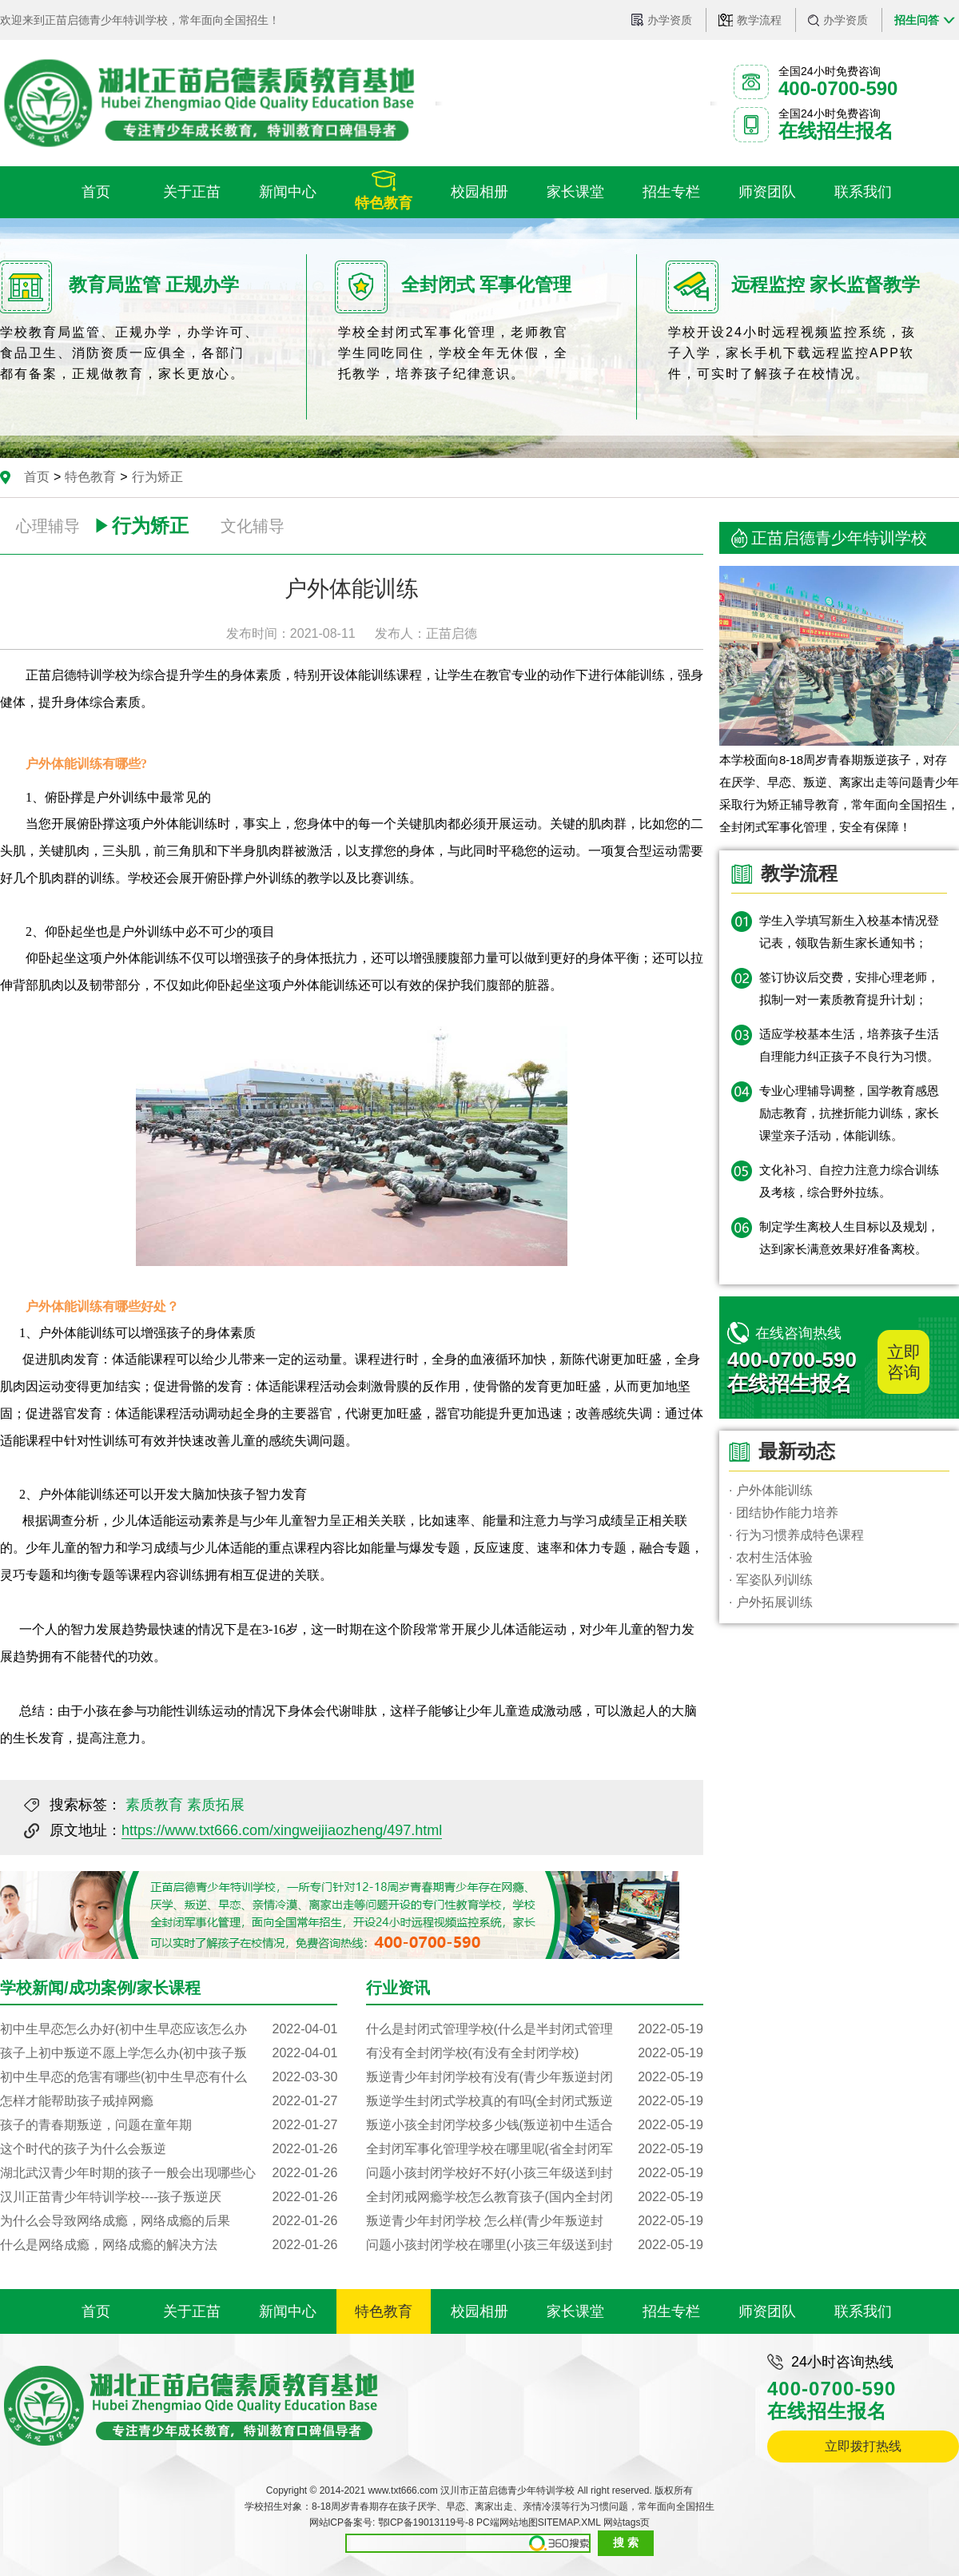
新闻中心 (287, 2311)
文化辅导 (253, 526)
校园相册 (479, 2311)
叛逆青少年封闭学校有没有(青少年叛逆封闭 (534, 2077)
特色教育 (90, 477)
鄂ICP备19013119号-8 (426, 2522)
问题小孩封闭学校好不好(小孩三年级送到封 (534, 2173)
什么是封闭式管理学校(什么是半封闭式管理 (534, 2029)
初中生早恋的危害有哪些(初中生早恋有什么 (168, 2077)
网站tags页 (627, 2522)
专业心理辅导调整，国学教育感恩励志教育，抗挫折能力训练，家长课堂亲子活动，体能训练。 (849, 1113)
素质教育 (154, 1805)
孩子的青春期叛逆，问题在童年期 (168, 2125)
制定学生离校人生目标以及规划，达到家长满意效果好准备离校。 (849, 1238)
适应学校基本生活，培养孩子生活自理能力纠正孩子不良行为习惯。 (849, 1045)
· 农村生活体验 (771, 1557)
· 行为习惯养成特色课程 (796, 1535)
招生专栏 (671, 2311)
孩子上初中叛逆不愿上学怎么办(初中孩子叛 (168, 2053)
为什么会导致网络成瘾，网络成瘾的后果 (168, 2221)
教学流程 (759, 20)
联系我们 (863, 2311)
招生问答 (916, 20)
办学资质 (669, 20)
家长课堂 (575, 2311)
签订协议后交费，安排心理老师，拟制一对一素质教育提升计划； (849, 988)
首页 (37, 477)
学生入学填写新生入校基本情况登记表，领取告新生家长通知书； (849, 932)
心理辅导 (48, 526)
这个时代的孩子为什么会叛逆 (168, 2149)
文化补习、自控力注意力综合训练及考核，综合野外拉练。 (849, 1181)
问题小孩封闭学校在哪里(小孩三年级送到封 (534, 2245)
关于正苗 (192, 2311)
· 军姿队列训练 (771, 1580)
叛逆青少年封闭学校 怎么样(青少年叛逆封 (534, 2221)
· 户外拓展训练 (771, 1602)
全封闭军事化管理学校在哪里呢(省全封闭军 (534, 2149)
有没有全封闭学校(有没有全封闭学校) (534, 2053)
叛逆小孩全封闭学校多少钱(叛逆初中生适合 (534, 2125)
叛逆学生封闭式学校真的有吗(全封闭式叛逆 (534, 2101)
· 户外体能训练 (771, 1490)
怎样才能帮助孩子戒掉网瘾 (168, 2101)
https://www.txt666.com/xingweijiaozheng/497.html (281, 1830)
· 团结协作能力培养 (783, 1512)
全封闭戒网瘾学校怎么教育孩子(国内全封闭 (534, 2197)
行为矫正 (157, 477)
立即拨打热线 (863, 2446)
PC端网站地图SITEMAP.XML (538, 2522)
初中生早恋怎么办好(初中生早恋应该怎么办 (168, 2029)
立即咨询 (904, 1362)
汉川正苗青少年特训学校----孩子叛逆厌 (168, 2197)
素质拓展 (216, 1805)
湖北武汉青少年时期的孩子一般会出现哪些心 (168, 2173)
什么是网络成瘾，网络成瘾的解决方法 (168, 2245)
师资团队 (767, 2311)
